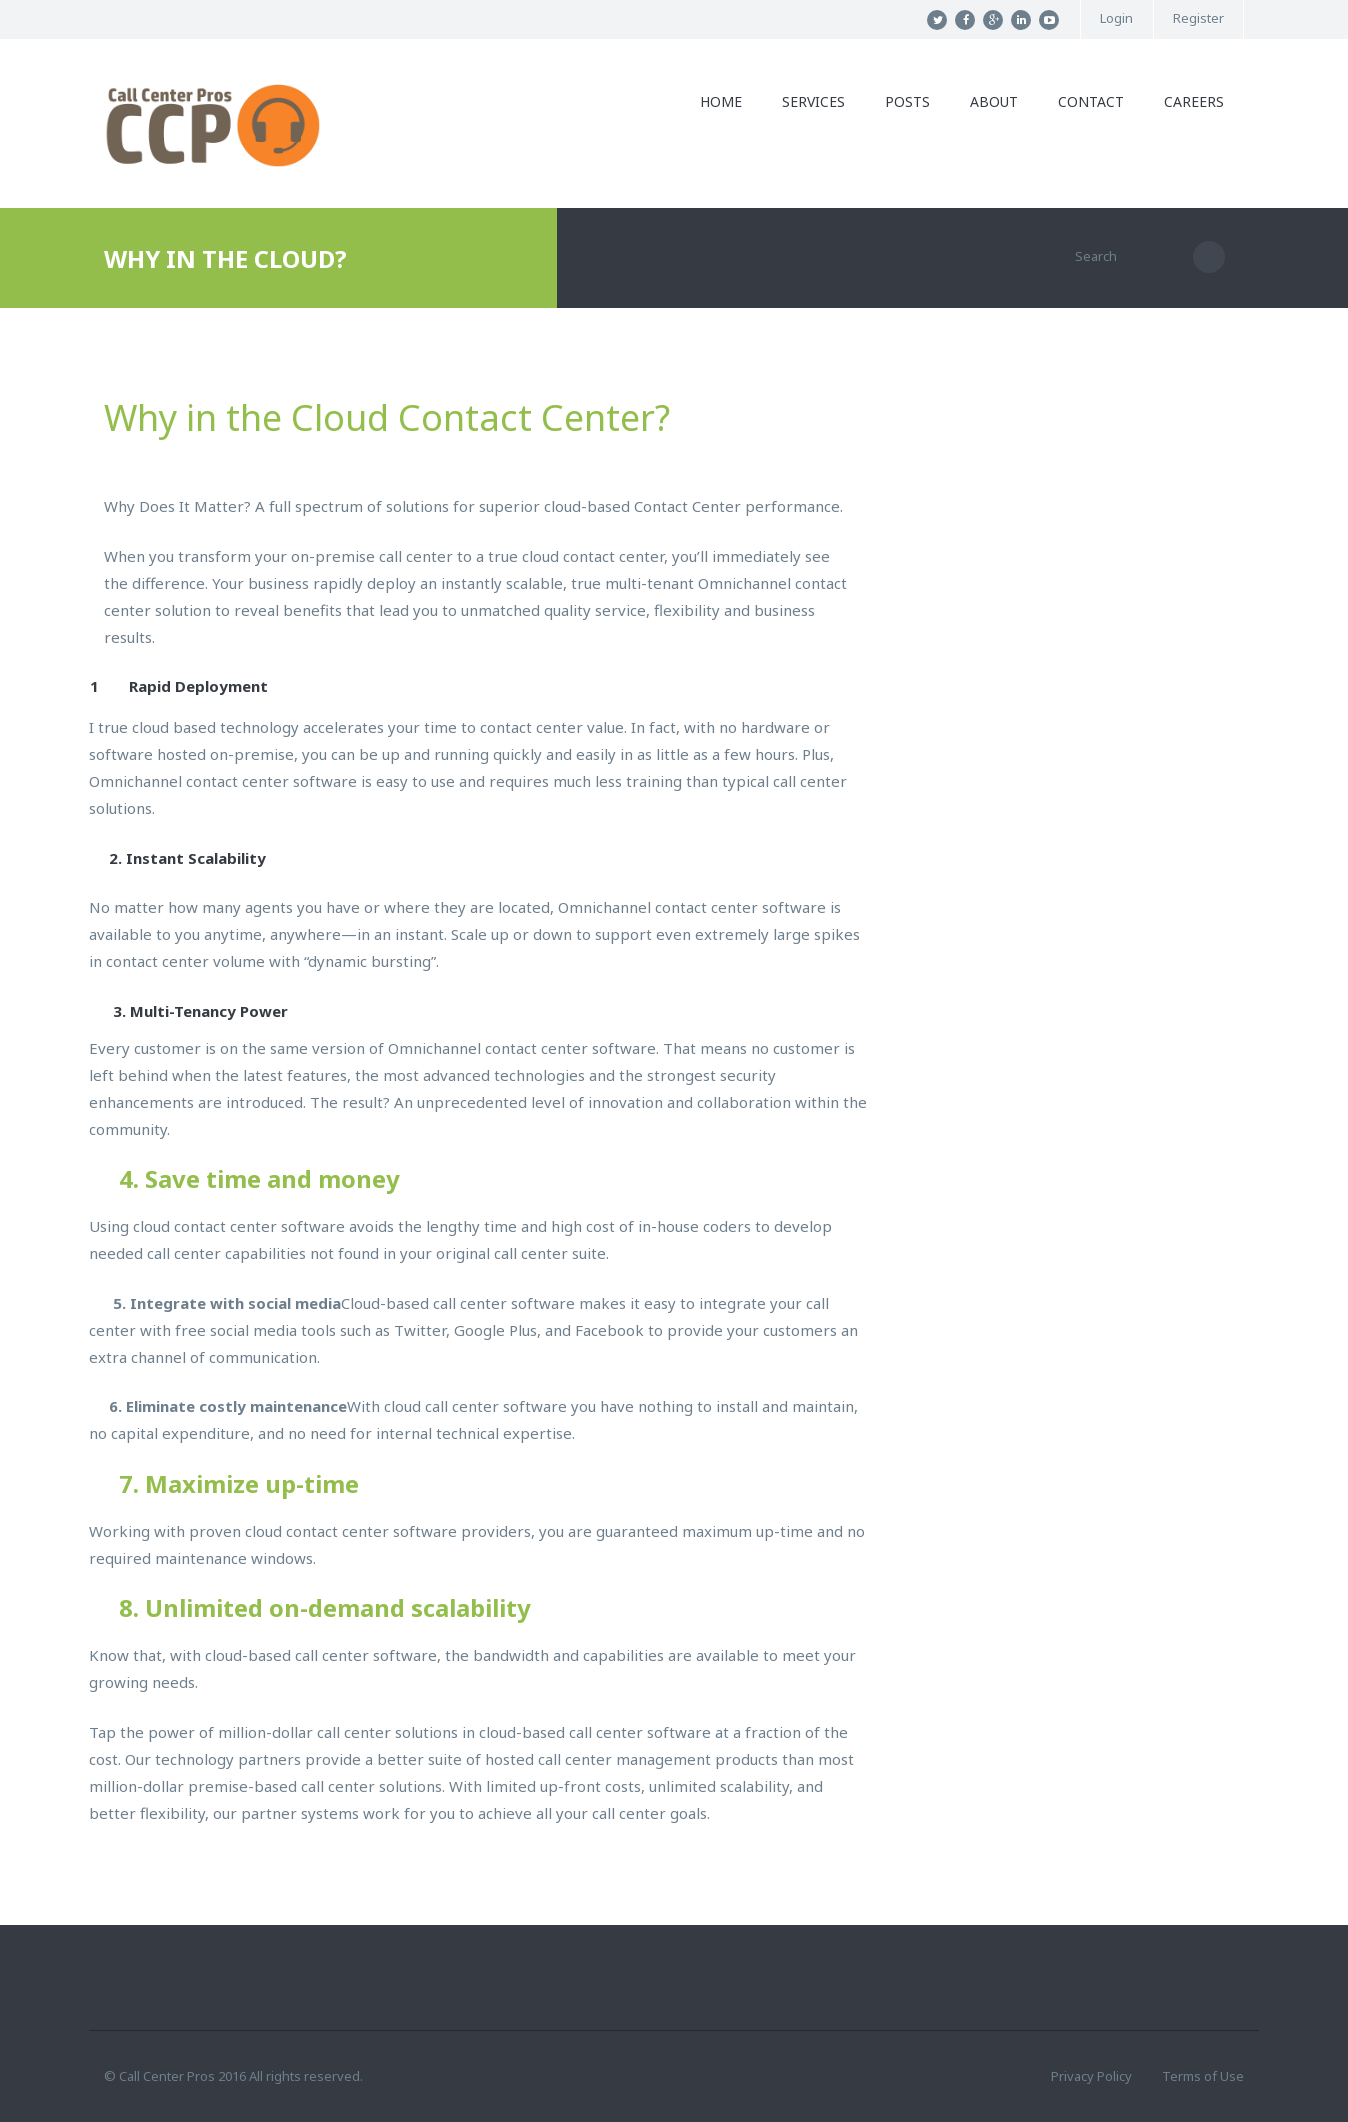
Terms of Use (1203, 2076)
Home (721, 101)
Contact (1091, 101)
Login (1116, 18)
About (994, 101)
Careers (1194, 101)
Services (813, 101)
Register (1198, 18)
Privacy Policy (1091, 2076)
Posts (907, 101)
